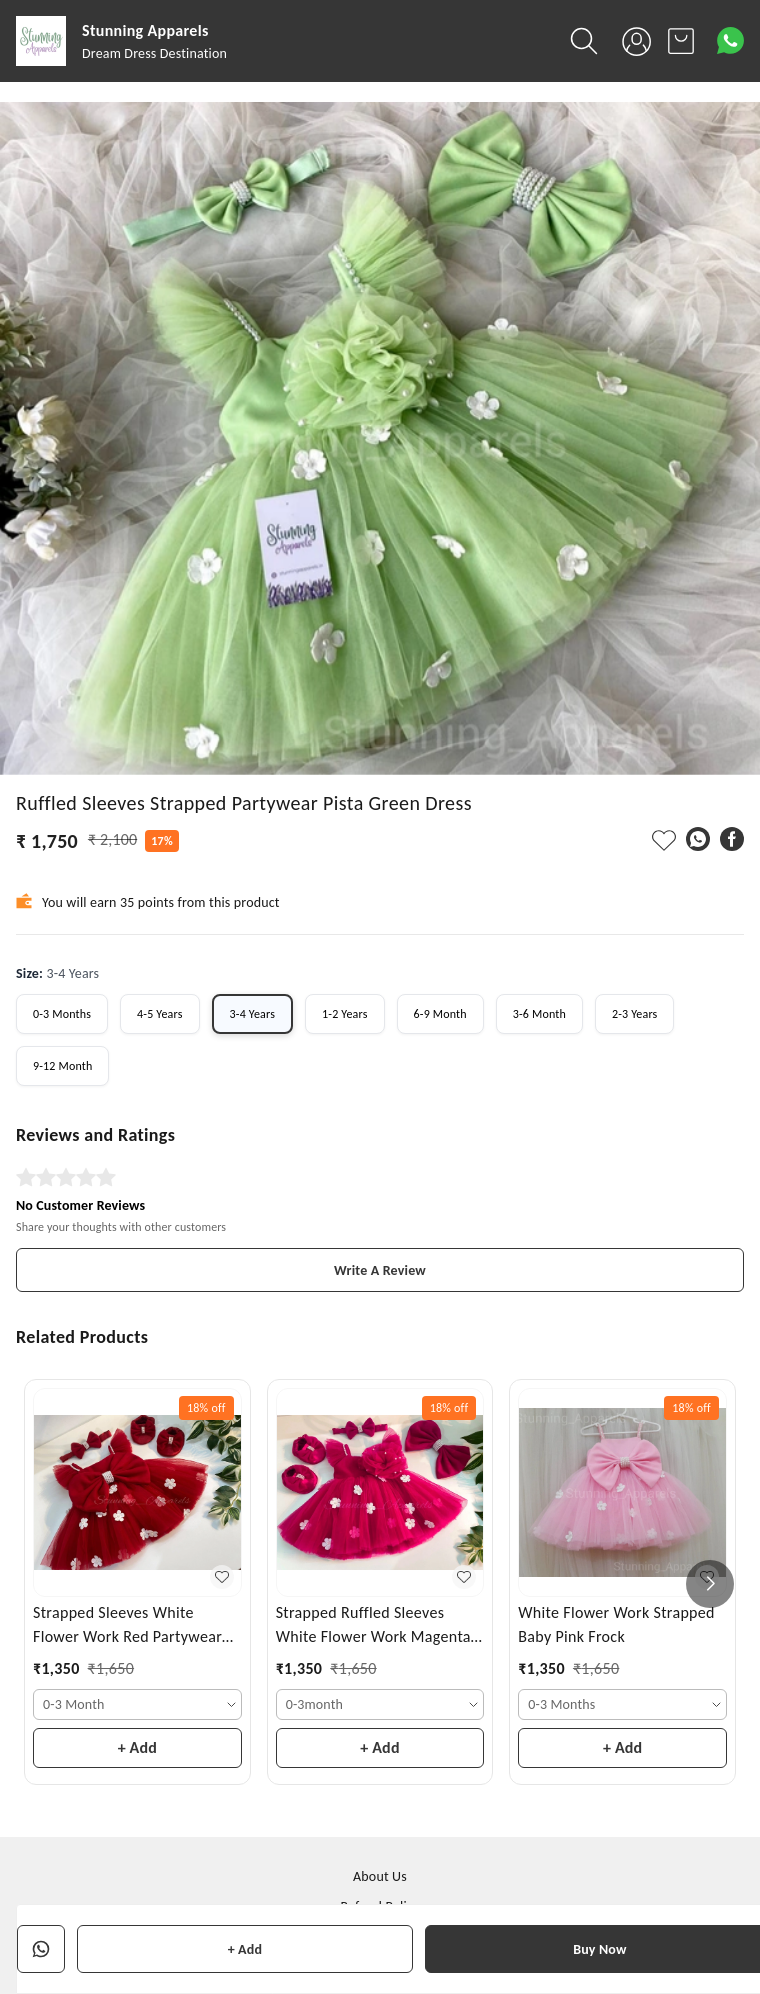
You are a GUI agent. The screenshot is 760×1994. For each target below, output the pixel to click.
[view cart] (681, 41)
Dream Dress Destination (154, 53)
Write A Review (380, 1270)
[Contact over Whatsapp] (730, 40)
